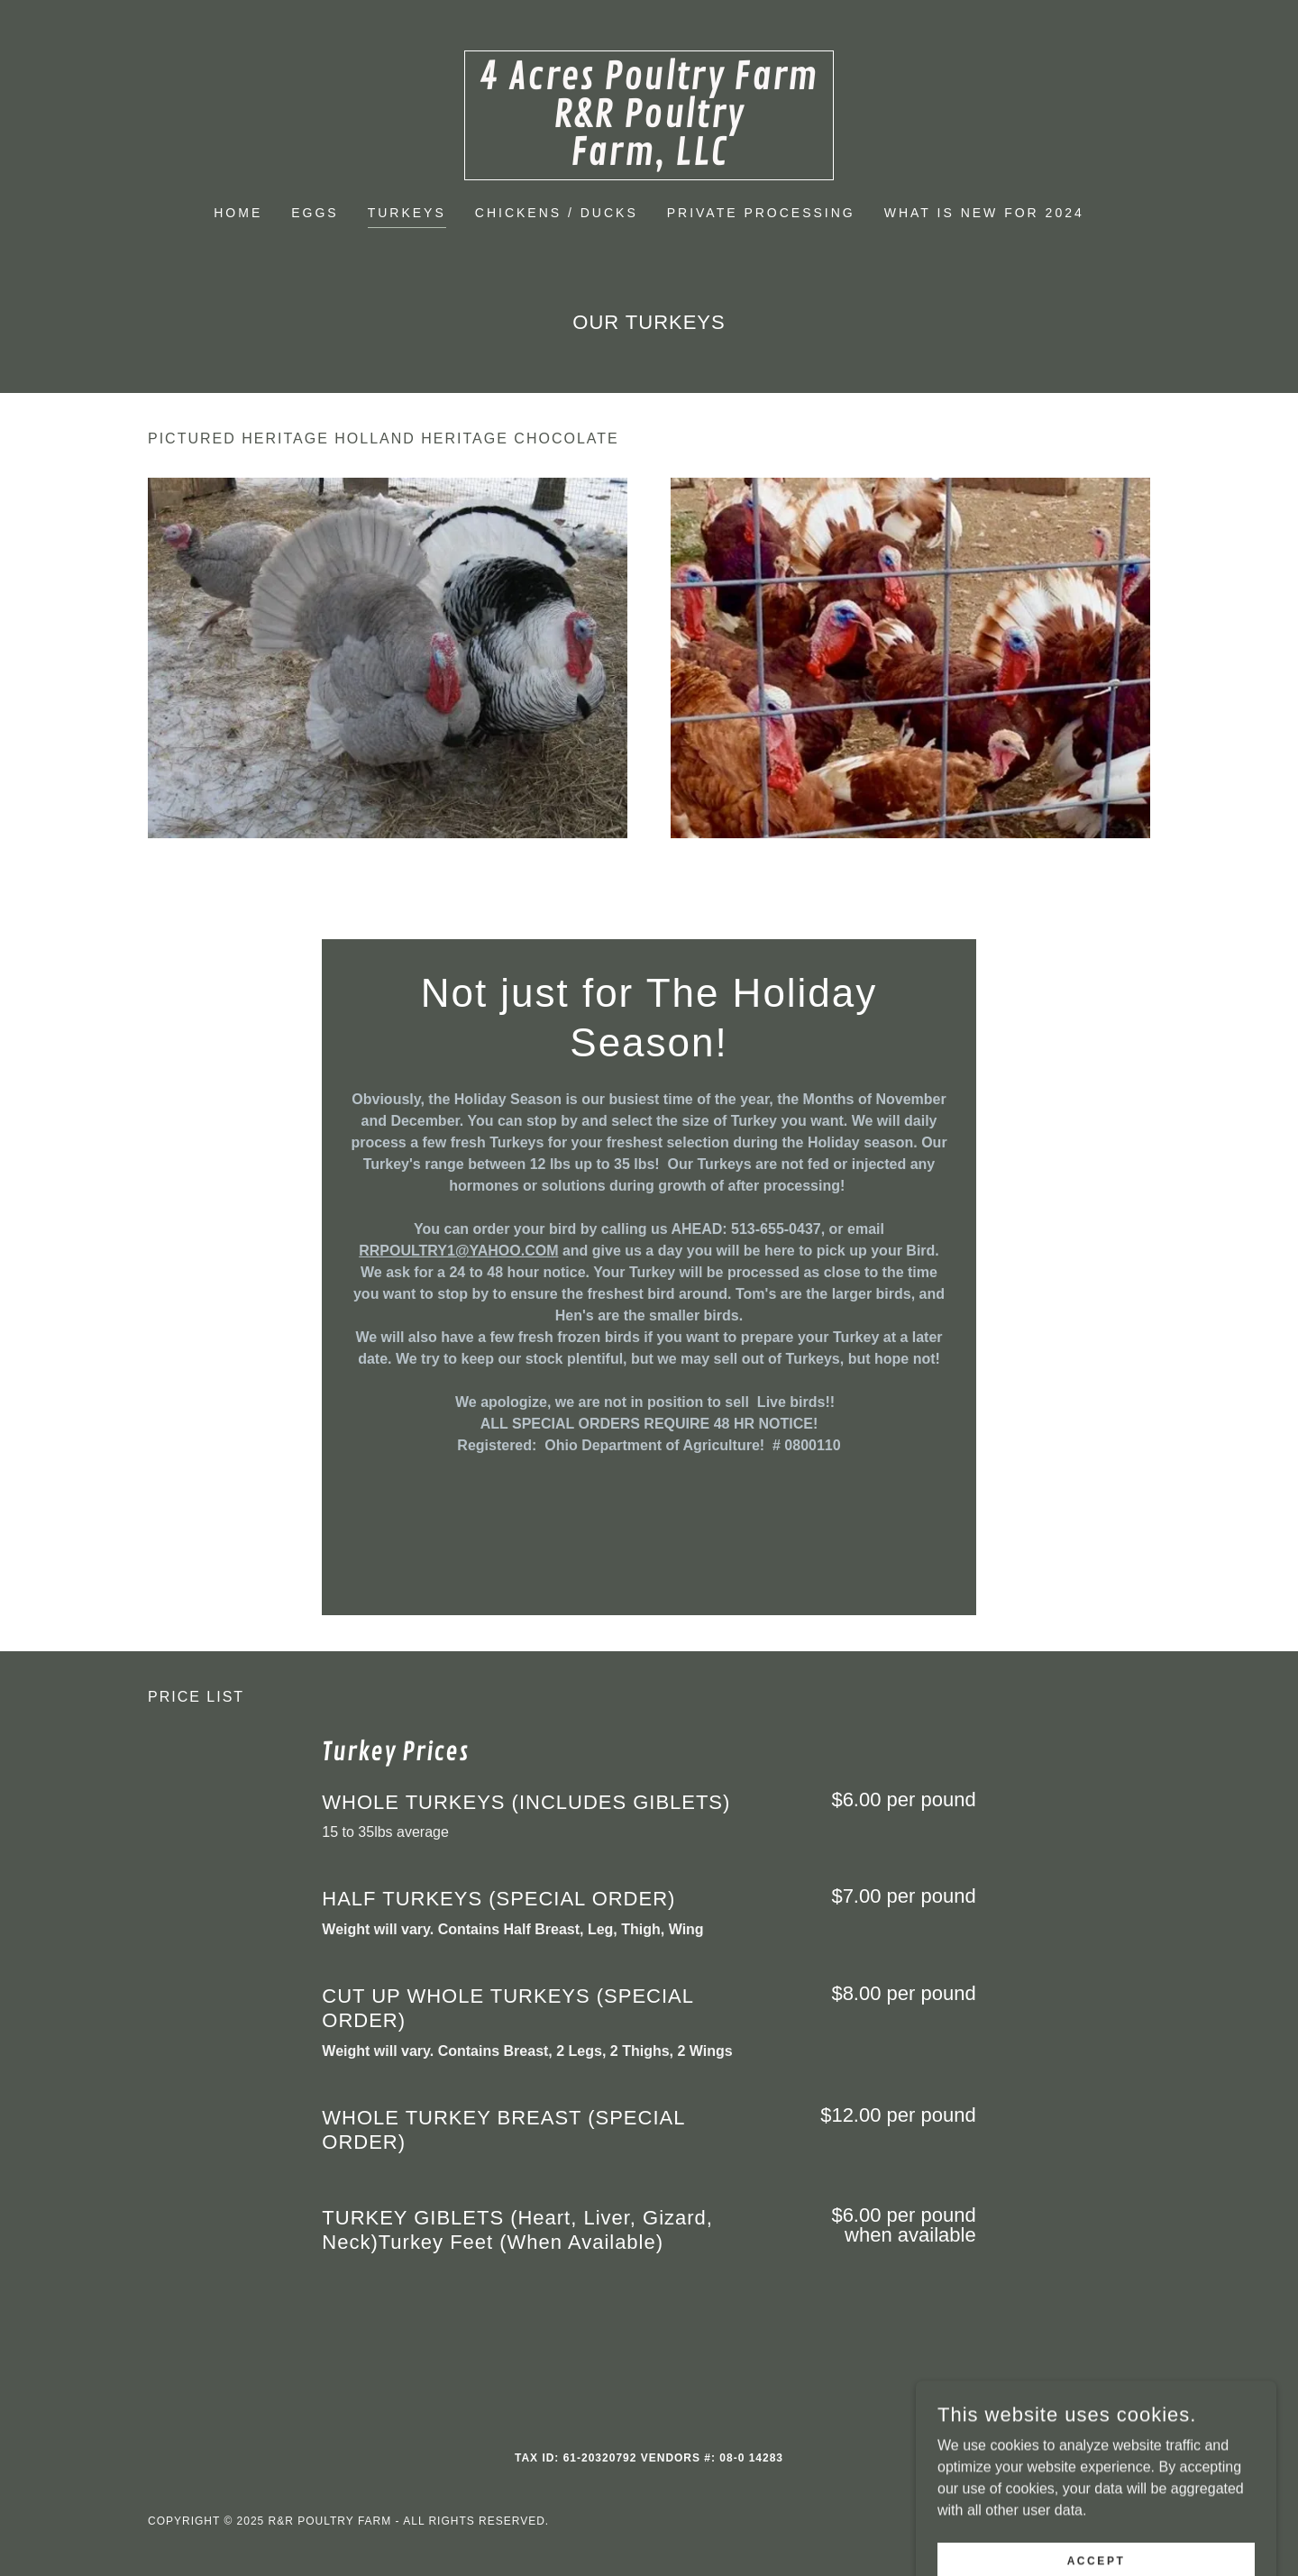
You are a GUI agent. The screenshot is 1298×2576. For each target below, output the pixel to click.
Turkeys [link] (407, 213)
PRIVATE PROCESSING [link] (761, 213)
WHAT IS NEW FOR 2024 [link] (984, 213)
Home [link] (238, 213)
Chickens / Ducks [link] (556, 213)
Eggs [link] (314, 213)
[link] (648, 160)
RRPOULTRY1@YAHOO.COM (458, 1250)
